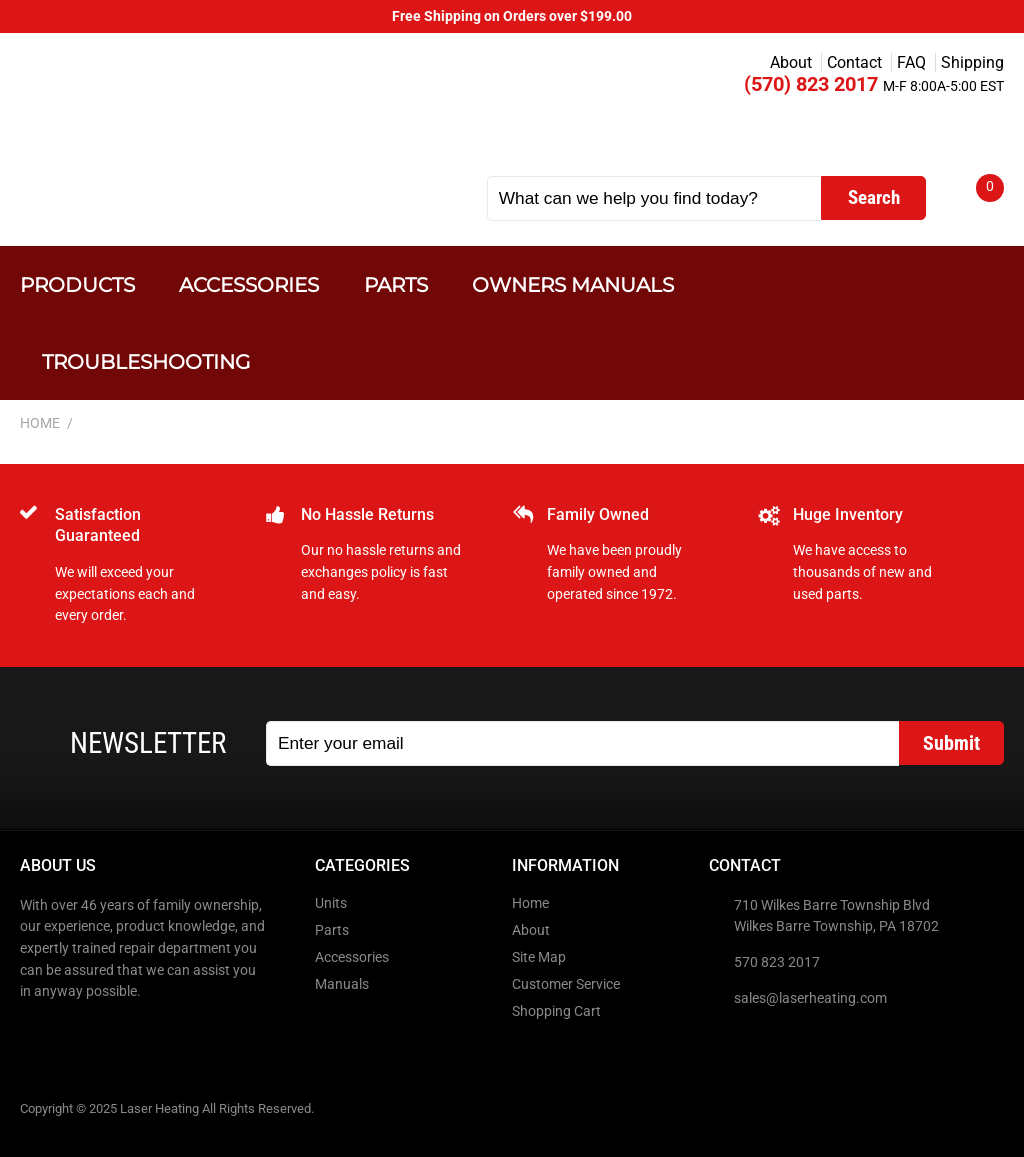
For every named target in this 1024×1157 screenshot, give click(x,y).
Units (331, 903)
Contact (854, 62)
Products (77, 284)
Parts (396, 284)
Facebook (37, 1034)
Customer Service (566, 984)
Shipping (972, 62)
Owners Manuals (573, 284)
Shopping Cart (556, 1011)
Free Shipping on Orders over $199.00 (512, 16)
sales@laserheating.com (810, 998)
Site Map (539, 957)
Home (530, 903)
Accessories (249, 284)
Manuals (342, 984)
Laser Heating (221, 112)
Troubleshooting (146, 361)
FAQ (911, 62)
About (791, 62)
